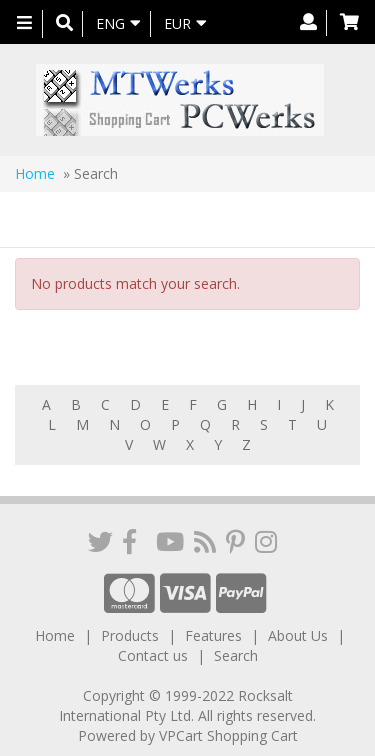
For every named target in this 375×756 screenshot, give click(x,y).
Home (35, 173)
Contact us (153, 655)
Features (213, 635)
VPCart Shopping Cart (228, 735)
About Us (298, 635)
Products (130, 635)
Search (236, 655)
